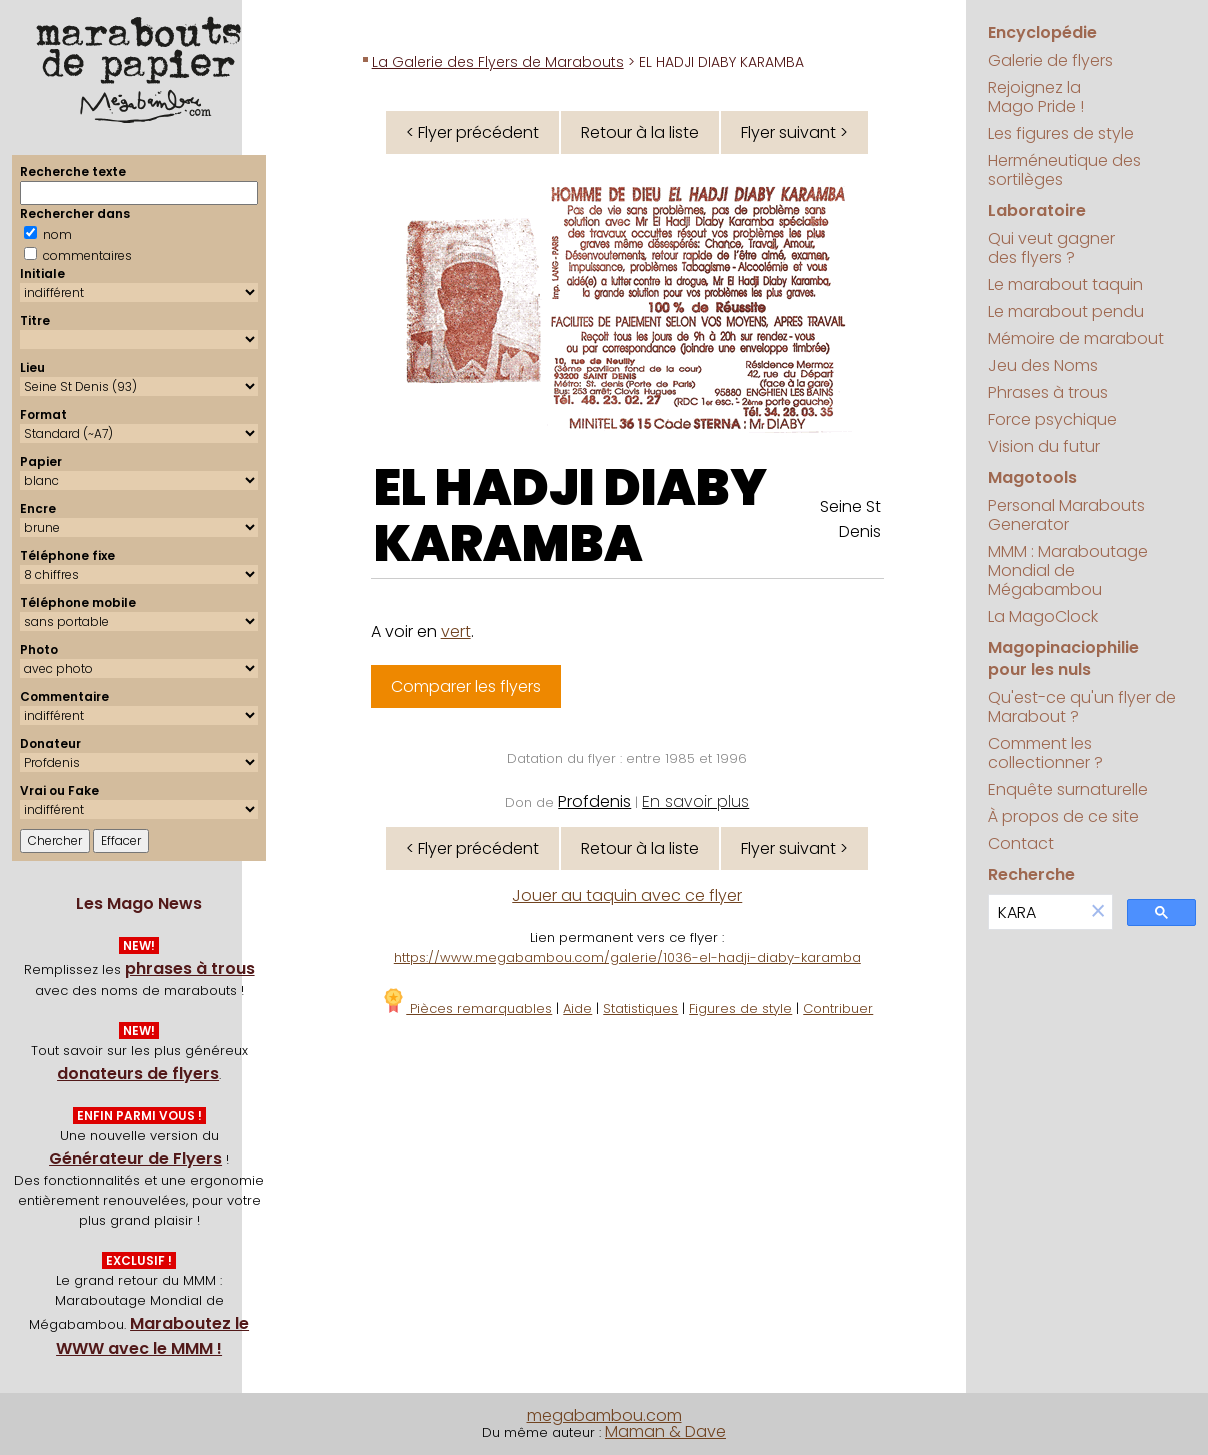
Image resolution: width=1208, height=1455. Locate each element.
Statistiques (640, 1008)
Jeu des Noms (1043, 365)
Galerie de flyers (1050, 60)
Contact (1021, 843)
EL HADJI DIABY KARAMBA (570, 516)
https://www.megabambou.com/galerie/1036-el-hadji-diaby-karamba (627, 957)
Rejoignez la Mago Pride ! (1036, 97)
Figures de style (740, 1008)
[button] (1098, 912)
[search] (1036, 912)
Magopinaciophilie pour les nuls (1063, 658)
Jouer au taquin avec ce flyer (627, 895)
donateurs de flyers (138, 1073)
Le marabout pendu (1066, 311)
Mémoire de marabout (1076, 338)
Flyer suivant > (794, 132)
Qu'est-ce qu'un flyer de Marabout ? (1082, 707)
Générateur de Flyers (135, 1158)
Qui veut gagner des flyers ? (1051, 248)
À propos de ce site (1063, 816)
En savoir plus (695, 801)
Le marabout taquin (1065, 284)
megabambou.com (604, 1415)
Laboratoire (1037, 210)
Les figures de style (1061, 133)
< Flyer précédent (472, 132)
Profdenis (594, 801)
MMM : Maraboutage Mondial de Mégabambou (1068, 570)
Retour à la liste (640, 132)
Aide (577, 1008)
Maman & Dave (665, 1431)
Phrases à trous (1048, 392)
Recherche (1031, 874)
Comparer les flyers (466, 686)
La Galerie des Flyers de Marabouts (498, 62)
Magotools (1032, 477)
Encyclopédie (1042, 32)
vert (456, 631)
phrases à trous (190, 968)
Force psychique (1052, 419)
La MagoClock (1043, 616)
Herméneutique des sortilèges (1064, 170)
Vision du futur (1044, 446)
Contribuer (838, 1008)
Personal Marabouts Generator (1066, 515)
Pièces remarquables (466, 1008)
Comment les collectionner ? (1045, 753)
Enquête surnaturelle (1068, 789)
